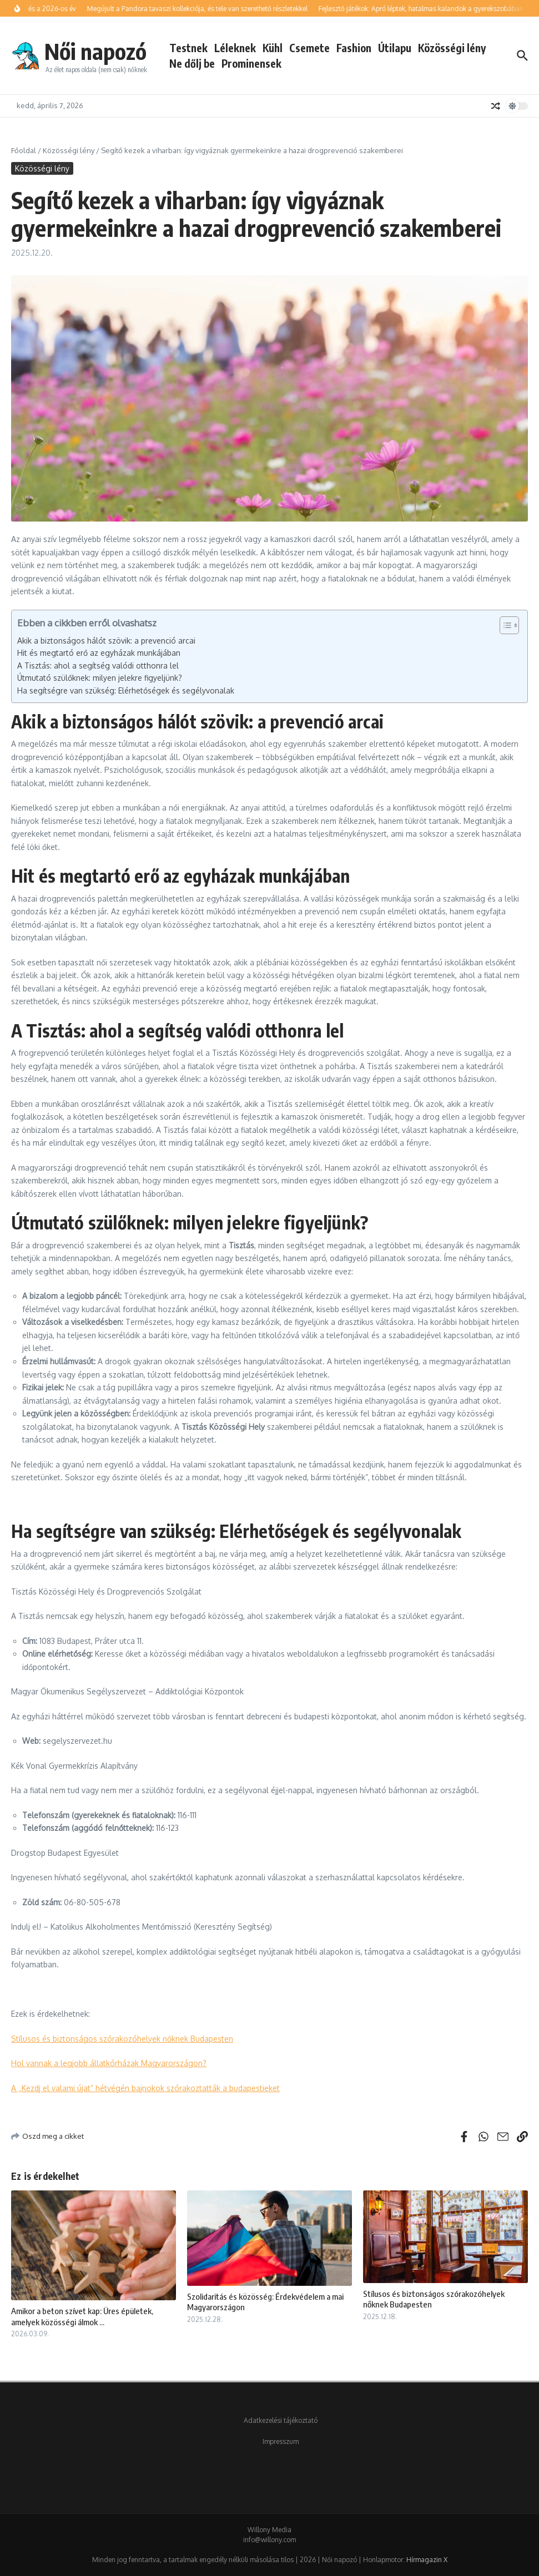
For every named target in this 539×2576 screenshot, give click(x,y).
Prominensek (251, 63)
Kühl (273, 47)
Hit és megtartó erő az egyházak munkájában (98, 652)
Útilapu (394, 47)
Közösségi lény (452, 47)
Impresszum (281, 2441)
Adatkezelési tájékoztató (281, 2420)
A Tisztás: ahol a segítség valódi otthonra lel (98, 665)
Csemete (309, 47)
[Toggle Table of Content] (503, 625)
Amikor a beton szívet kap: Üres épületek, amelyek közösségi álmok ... (82, 2316)
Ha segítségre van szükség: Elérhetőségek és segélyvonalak (125, 690)
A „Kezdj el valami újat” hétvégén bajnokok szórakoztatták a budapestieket (145, 2088)
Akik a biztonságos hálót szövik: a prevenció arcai (106, 640)
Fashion (353, 47)
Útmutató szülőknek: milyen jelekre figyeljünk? (99, 677)
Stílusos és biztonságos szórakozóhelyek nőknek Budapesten (122, 2038)
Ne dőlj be (192, 63)
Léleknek (235, 47)
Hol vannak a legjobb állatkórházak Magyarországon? (108, 2063)
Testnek (188, 47)
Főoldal (23, 150)
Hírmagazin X (426, 2559)
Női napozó (95, 51)
